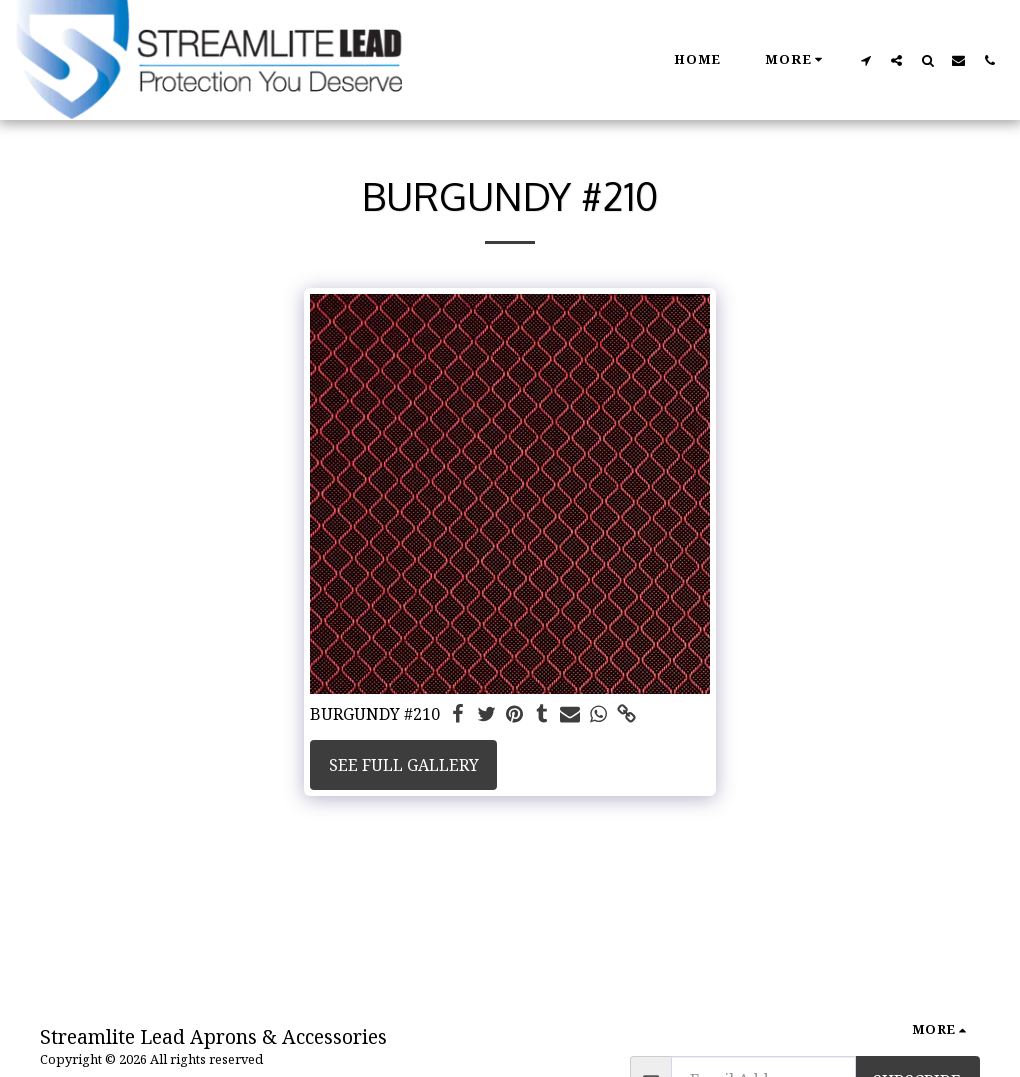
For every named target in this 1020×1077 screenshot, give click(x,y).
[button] (865, 60)
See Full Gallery (404, 765)
